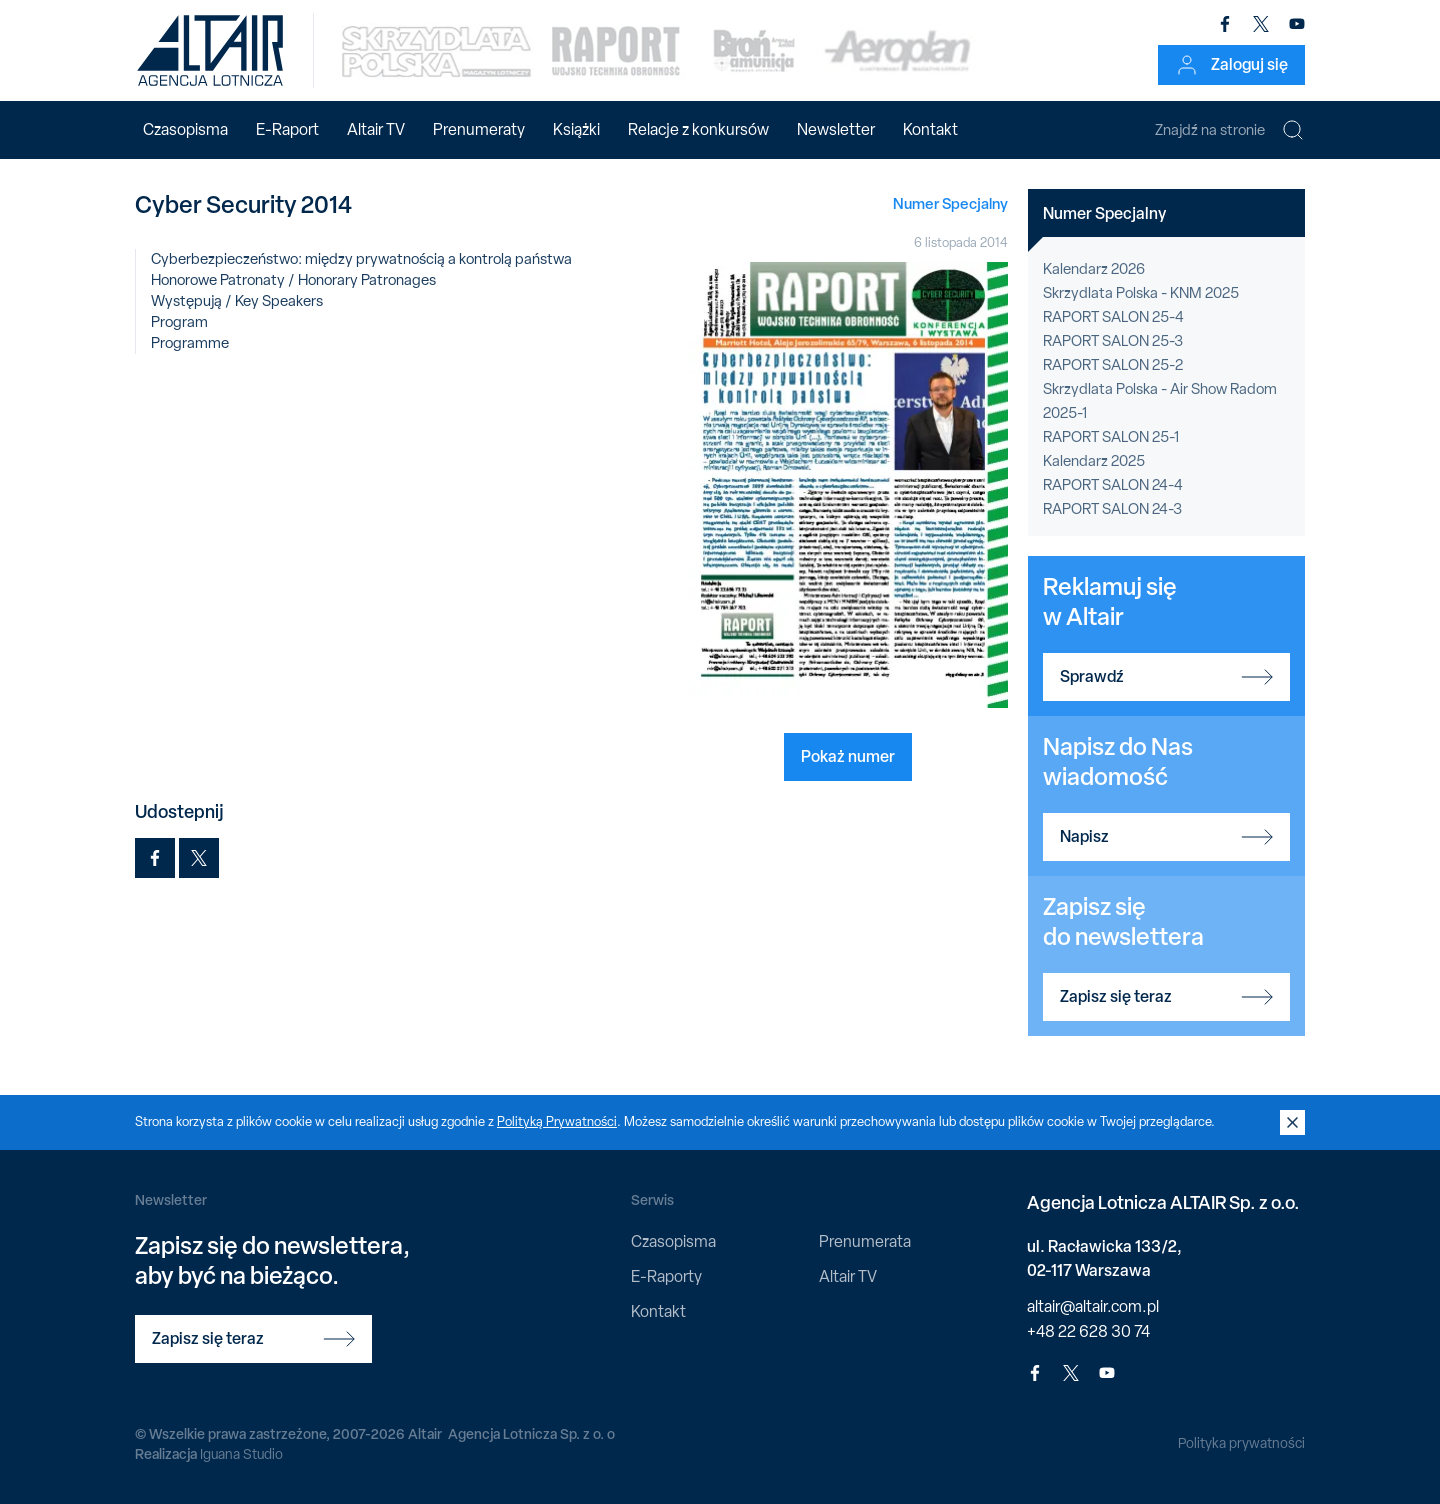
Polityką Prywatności (557, 1121)
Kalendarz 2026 (1094, 269)
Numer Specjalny (950, 203)
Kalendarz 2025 (1094, 461)
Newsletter (836, 129)
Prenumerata (865, 1241)
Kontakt (930, 129)
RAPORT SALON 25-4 (1113, 317)
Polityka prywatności (1241, 1443)
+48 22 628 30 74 (1088, 1331)
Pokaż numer (848, 756)
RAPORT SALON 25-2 (1113, 365)
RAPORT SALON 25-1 (1111, 437)
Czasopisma (185, 129)
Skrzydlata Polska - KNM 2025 (1141, 293)
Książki (576, 129)
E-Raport (287, 129)
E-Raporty (666, 1276)
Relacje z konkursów (698, 129)
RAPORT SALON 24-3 (1112, 509)
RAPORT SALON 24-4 (1113, 485)
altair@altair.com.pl (1093, 1306)
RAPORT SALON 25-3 (1113, 341)
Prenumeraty (479, 129)
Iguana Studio (241, 1454)
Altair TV (376, 129)
